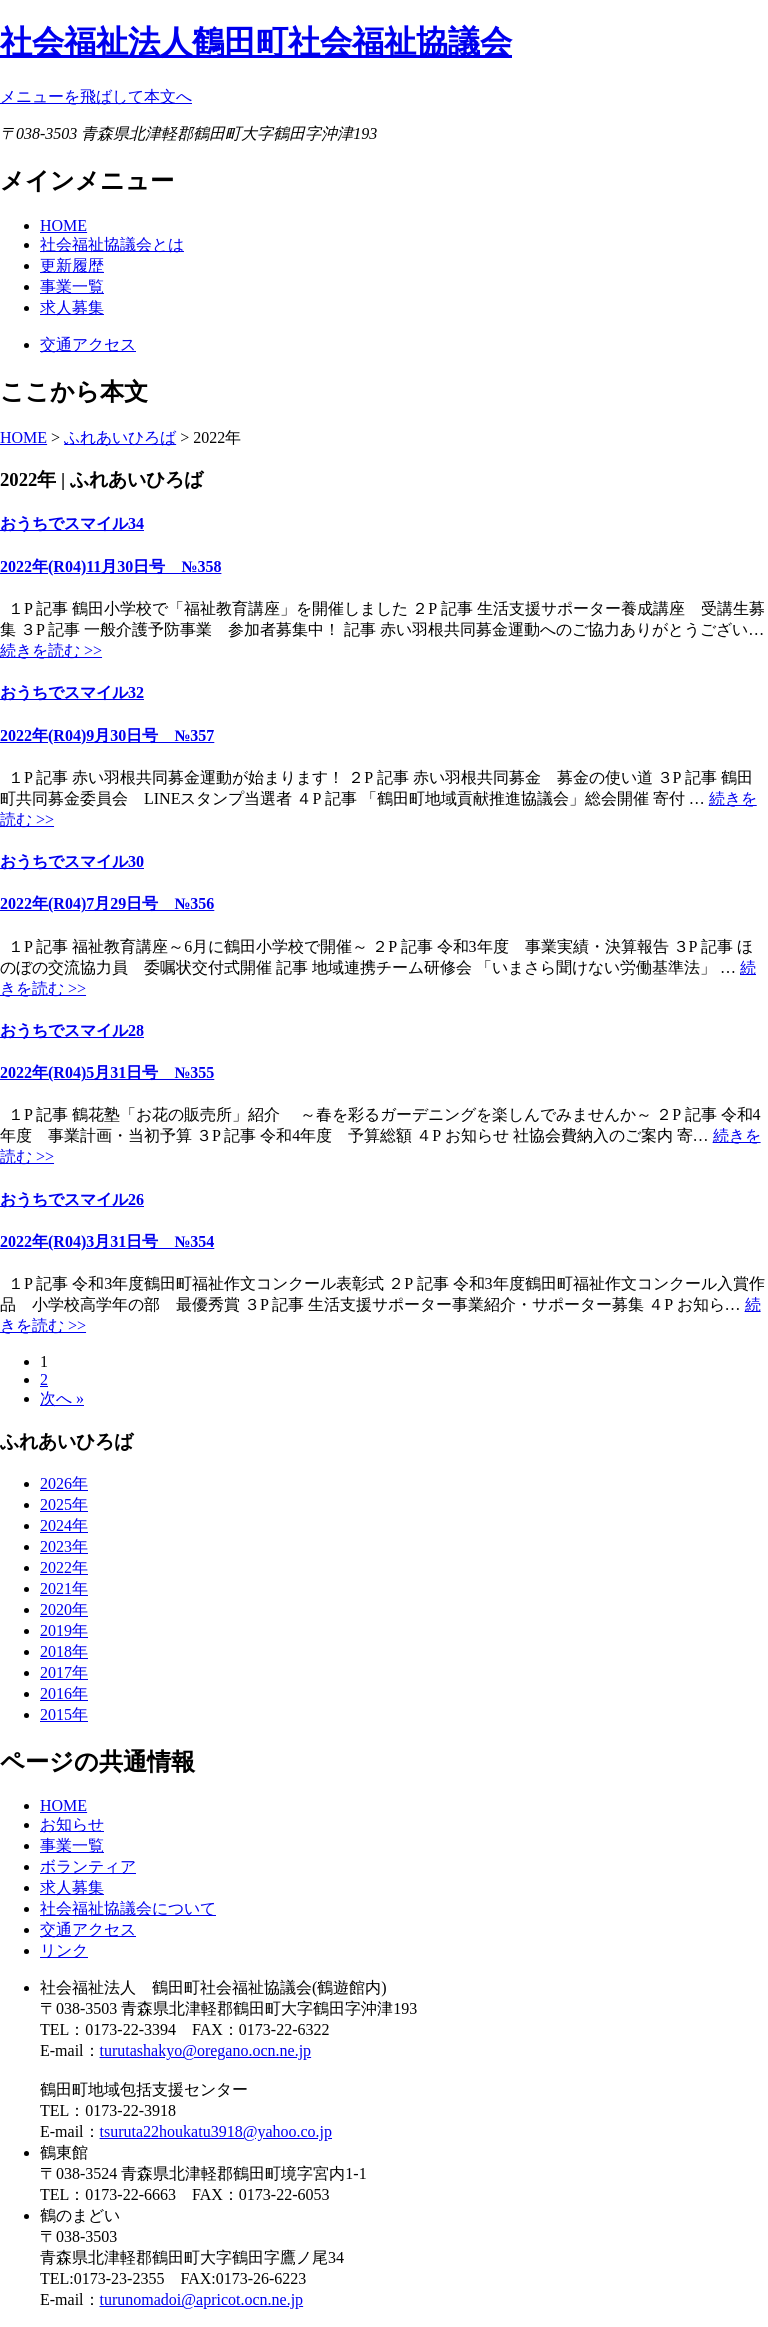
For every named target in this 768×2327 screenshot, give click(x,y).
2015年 (64, 1714)
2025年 (64, 1504)
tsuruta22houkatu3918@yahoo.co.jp (216, 2131)
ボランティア (88, 1866)
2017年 (64, 1672)
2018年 (64, 1651)
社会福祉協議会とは (112, 244)
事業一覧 (72, 286)
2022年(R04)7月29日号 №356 (107, 903)
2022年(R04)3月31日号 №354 (107, 1241)
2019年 (64, 1630)
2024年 (64, 1525)
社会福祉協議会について (128, 1908)
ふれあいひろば (120, 437)
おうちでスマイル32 (72, 692)
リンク (64, 1950)
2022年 (64, 1567)
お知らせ (72, 1824)
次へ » (62, 1398)
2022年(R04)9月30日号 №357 (107, 735)
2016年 (64, 1693)
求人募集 (72, 307)
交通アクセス (88, 344)
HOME (63, 225)
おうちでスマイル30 (72, 861)
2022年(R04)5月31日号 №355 (107, 1072)
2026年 (64, 1483)
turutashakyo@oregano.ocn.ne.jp (206, 2050)
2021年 (64, 1588)
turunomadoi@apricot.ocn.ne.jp (202, 2299)
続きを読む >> (51, 650)
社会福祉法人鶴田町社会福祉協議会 (256, 42)
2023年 (64, 1546)
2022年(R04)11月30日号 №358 (110, 566)
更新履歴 (72, 265)
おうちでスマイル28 (72, 1030)
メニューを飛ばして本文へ (96, 96)
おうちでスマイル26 (72, 1199)
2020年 (64, 1609)
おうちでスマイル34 (72, 523)
